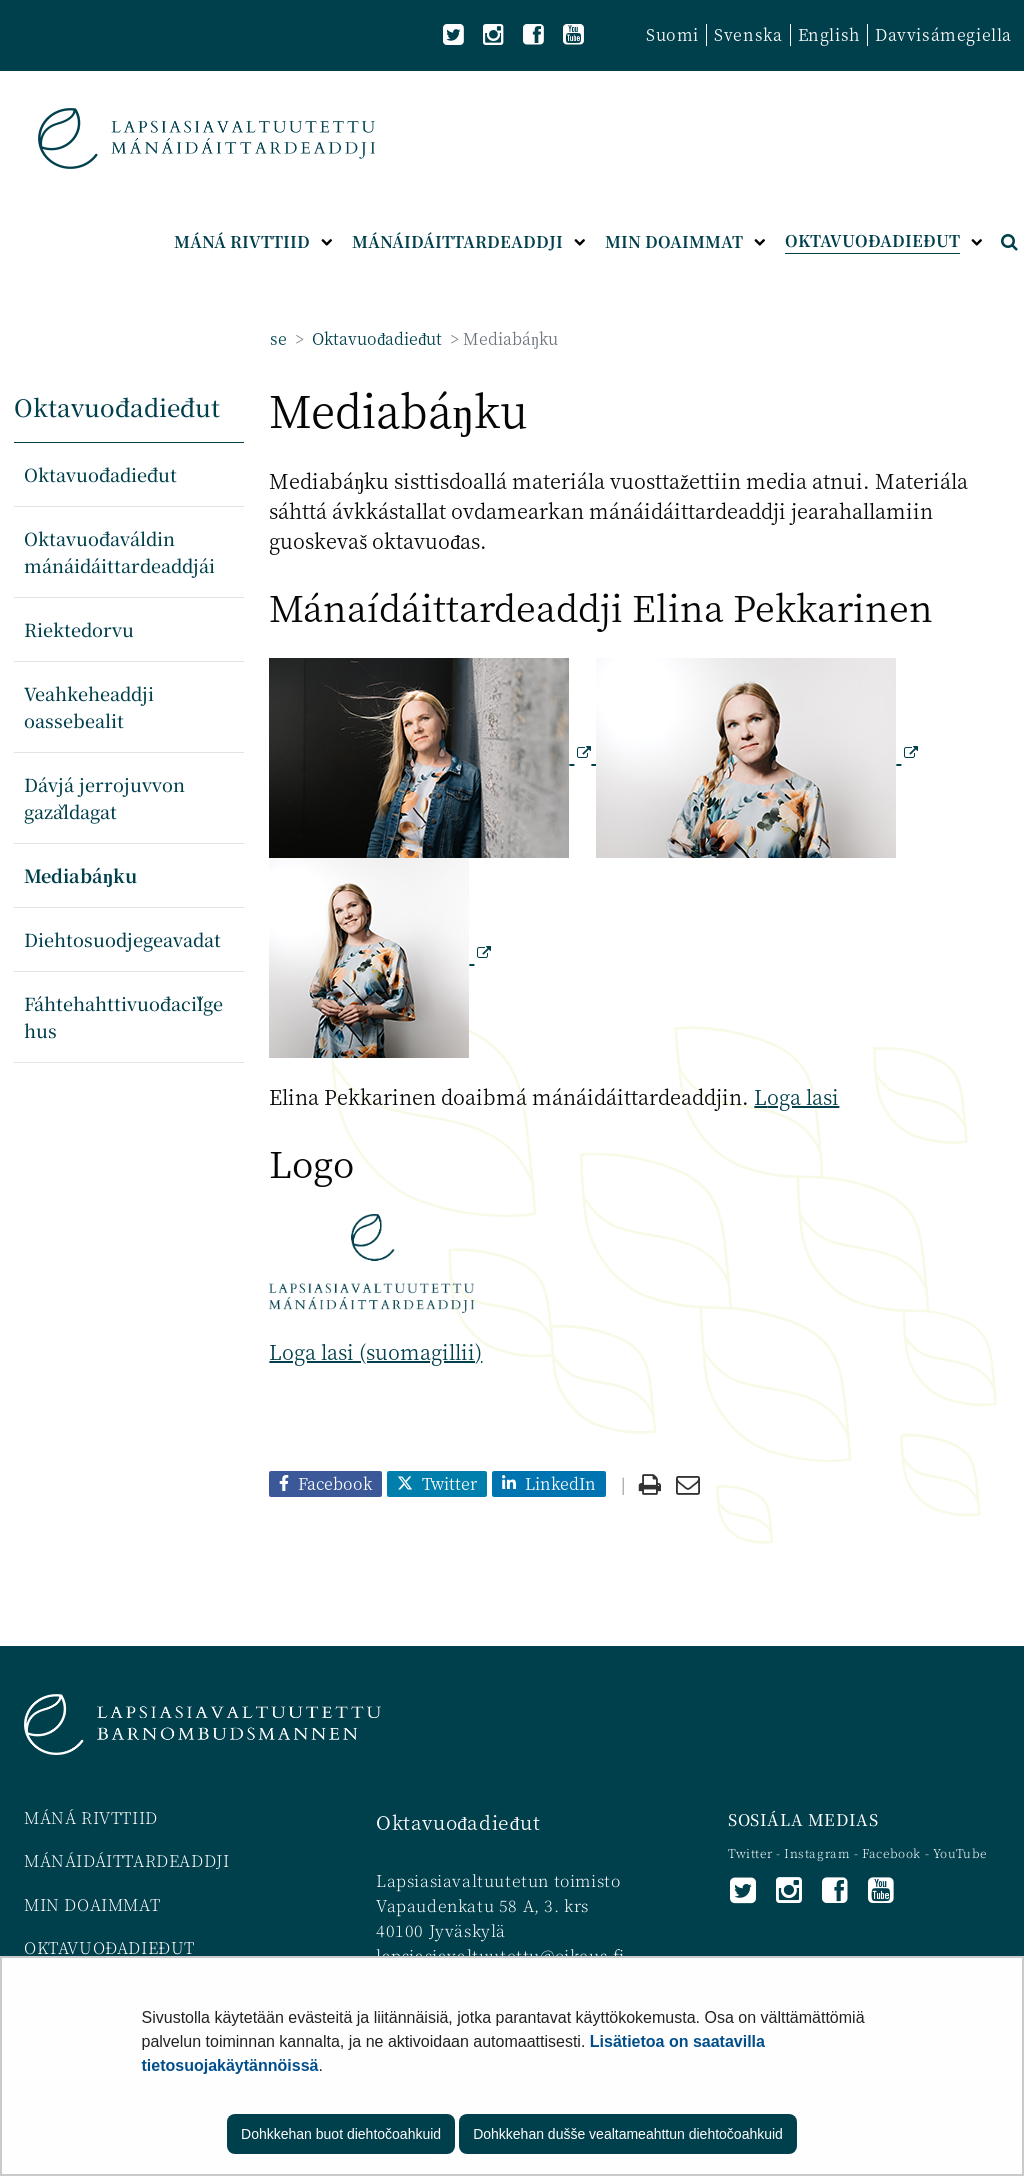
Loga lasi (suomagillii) (375, 1351)
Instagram (819, 1852)
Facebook (891, 1852)
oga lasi (803, 1096)
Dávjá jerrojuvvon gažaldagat (104, 797)
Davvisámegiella (943, 34)
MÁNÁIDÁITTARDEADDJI (126, 1860)
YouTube (960, 1852)
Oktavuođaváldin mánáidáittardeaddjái (119, 551)
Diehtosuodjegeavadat (122, 939)
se (278, 338)
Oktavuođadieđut (375, 338)
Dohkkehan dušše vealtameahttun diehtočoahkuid (628, 2134)
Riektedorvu (79, 629)
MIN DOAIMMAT (92, 1904)
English (829, 34)
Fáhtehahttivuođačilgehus (123, 1016)
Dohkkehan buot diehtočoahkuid (341, 2134)
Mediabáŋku (80, 875)
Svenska (748, 34)
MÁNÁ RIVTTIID (91, 1817)
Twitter (752, 1852)
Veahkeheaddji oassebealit (89, 706)
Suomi (672, 34)
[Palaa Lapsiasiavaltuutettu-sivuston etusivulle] (206, 138)
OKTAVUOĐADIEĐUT (109, 1947)
